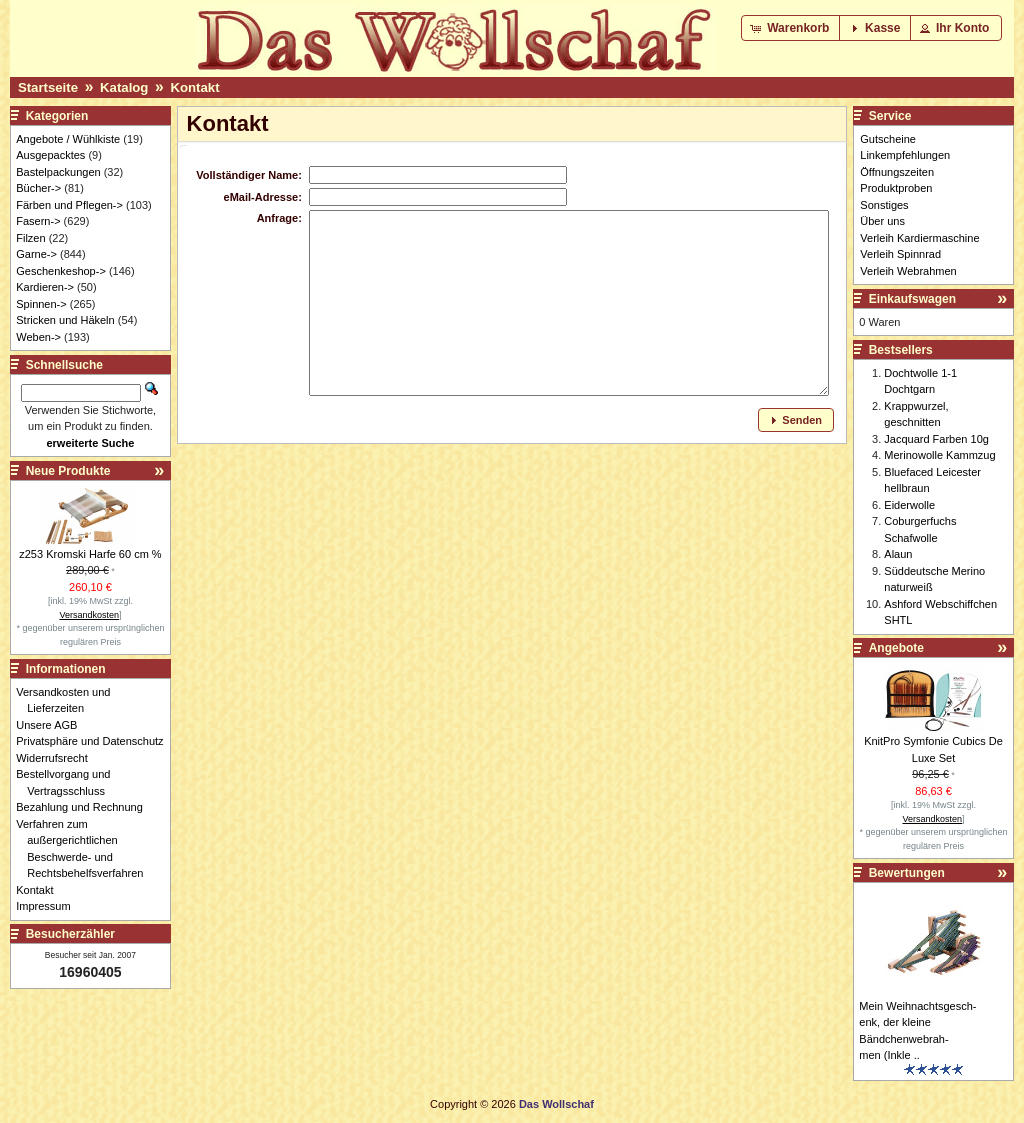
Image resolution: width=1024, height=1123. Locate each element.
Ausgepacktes (50, 155)
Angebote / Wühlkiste (68, 139)
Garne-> (36, 254)
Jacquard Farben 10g (936, 439)
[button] (791, 28)
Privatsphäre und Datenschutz (95, 741)
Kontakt (194, 87)
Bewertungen (907, 873)
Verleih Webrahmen (908, 271)
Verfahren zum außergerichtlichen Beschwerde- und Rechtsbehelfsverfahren (85, 849)
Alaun (898, 554)
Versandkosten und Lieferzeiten (68, 700)
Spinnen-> (41, 304)
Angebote (896, 648)
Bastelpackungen (58, 172)
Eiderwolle (909, 505)
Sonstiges (884, 205)
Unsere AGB (52, 725)
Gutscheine (888, 139)
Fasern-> (38, 221)
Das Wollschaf (556, 1104)
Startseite (48, 87)
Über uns (882, 221)
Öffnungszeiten (897, 172)
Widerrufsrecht (57, 758)
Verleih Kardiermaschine (919, 238)
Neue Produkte (68, 471)
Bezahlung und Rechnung (85, 807)
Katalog (124, 87)
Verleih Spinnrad (900, 254)
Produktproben (896, 188)
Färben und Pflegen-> (69, 205)
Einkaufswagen (912, 299)
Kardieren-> (45, 287)
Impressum (48, 906)
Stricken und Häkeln (65, 320)
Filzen (30, 238)
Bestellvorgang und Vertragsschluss (68, 782)
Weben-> (38, 337)
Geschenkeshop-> (61, 271)
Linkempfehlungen (905, 155)
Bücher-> (38, 188)
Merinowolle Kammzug (939, 455)
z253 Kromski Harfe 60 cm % (90, 554)
